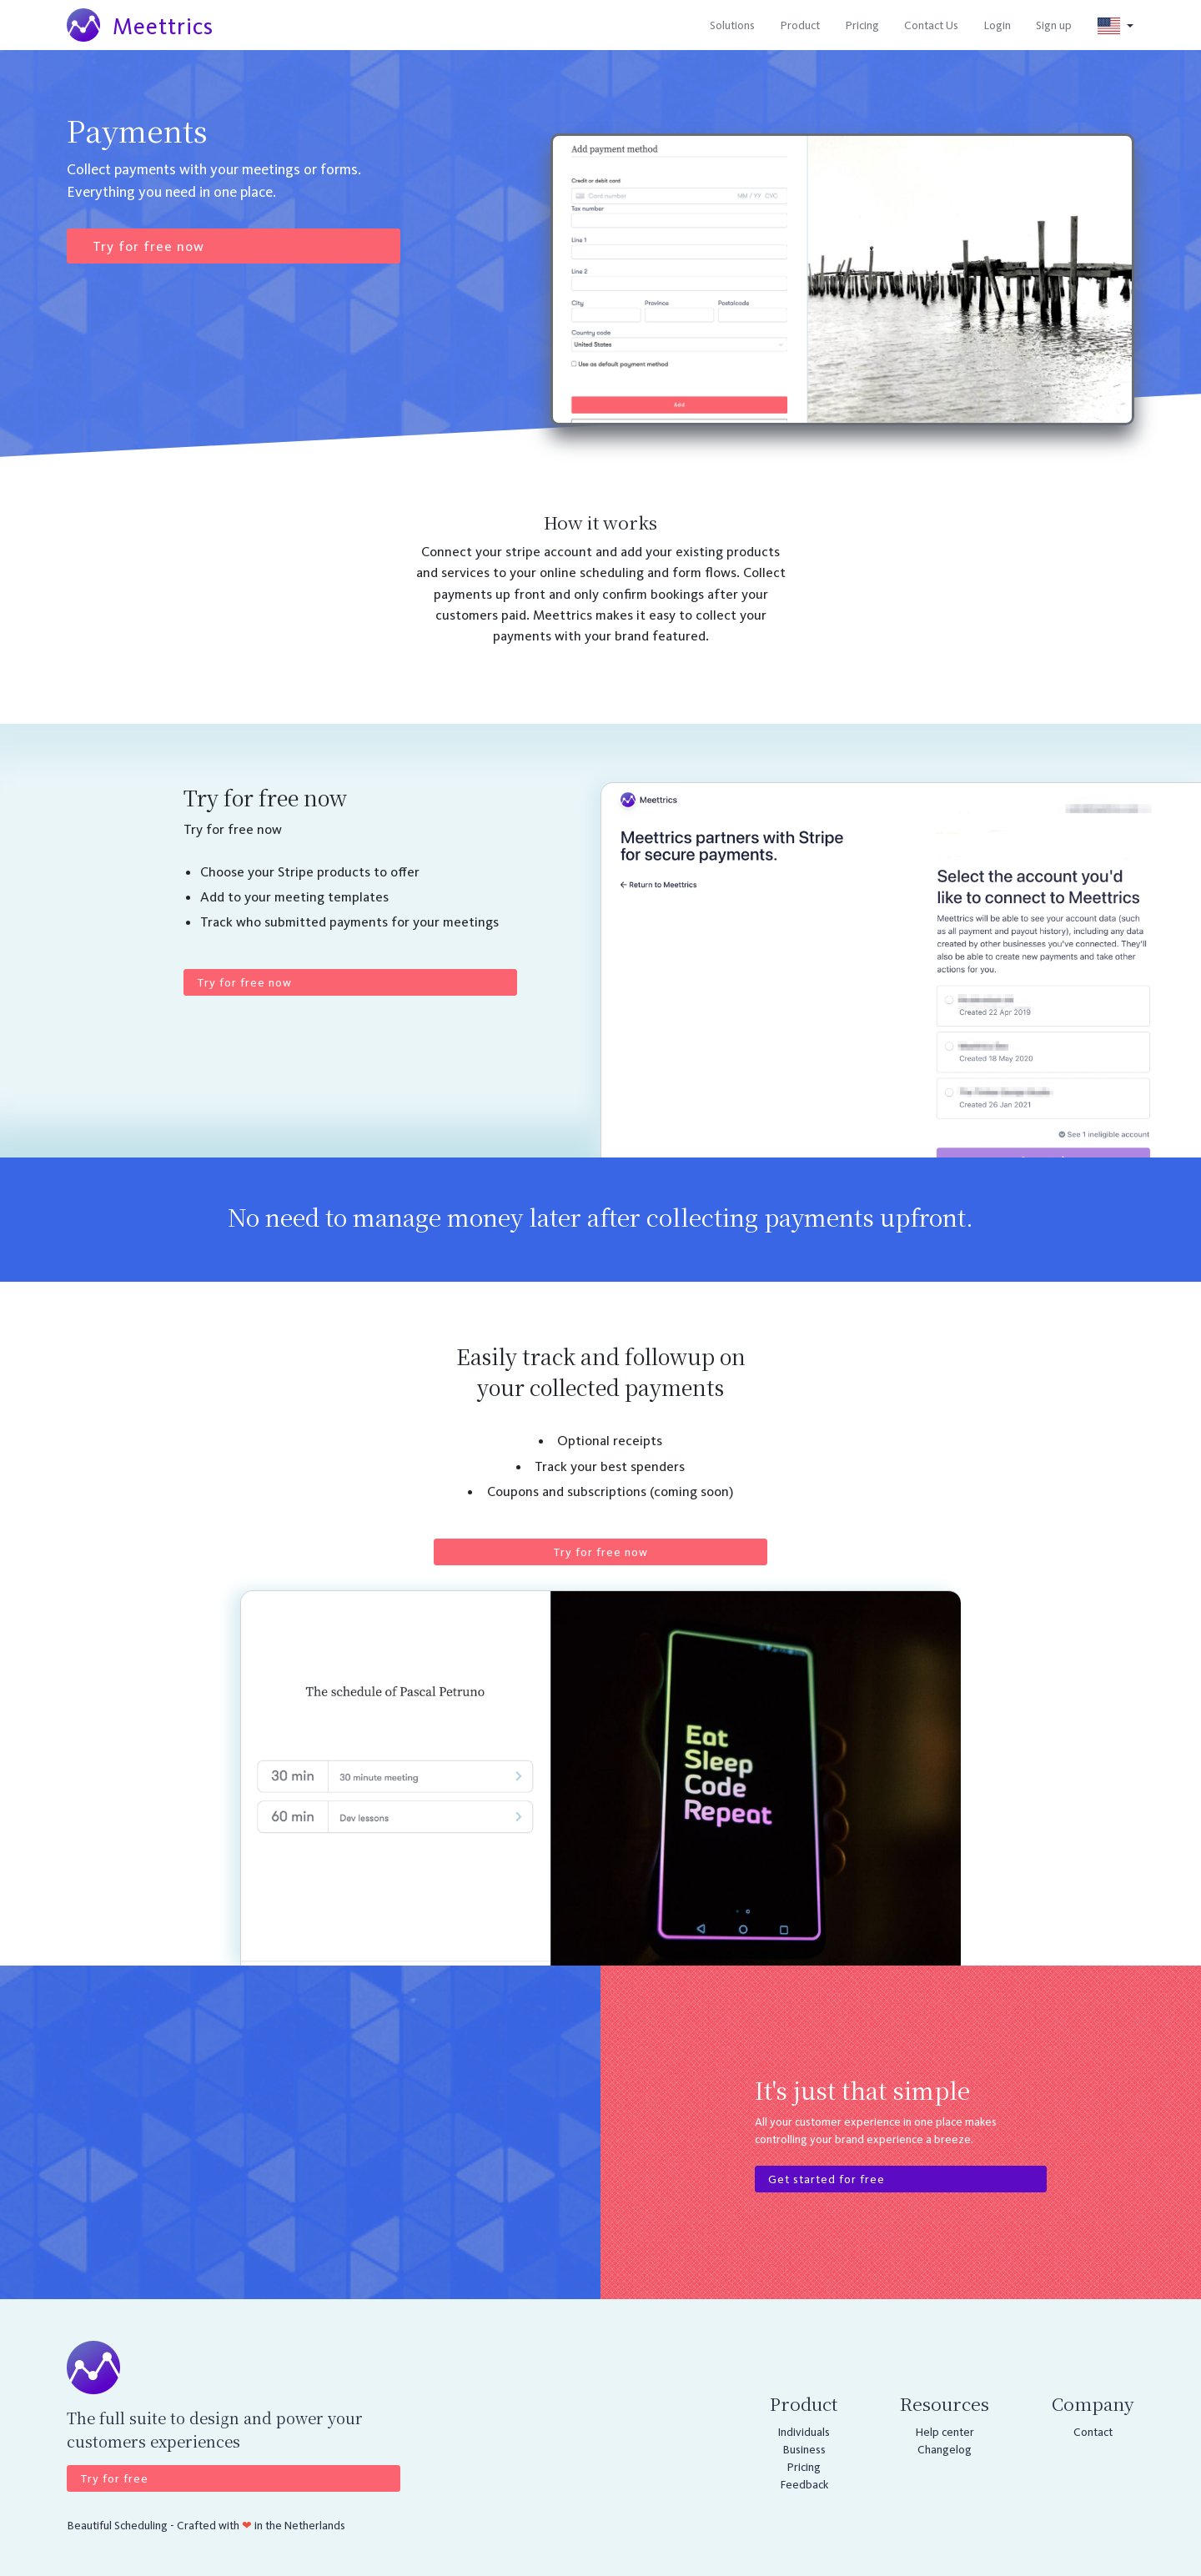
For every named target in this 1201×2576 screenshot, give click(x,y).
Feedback (804, 2485)
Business (804, 2450)
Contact (1093, 2432)
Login (997, 25)
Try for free (114, 2479)
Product (800, 25)
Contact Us (931, 25)
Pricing (862, 25)
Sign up (1054, 25)
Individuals (803, 2432)
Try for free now (148, 246)
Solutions (732, 25)
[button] (1115, 25)
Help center (944, 2432)
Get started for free (826, 2179)
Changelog (944, 2450)
